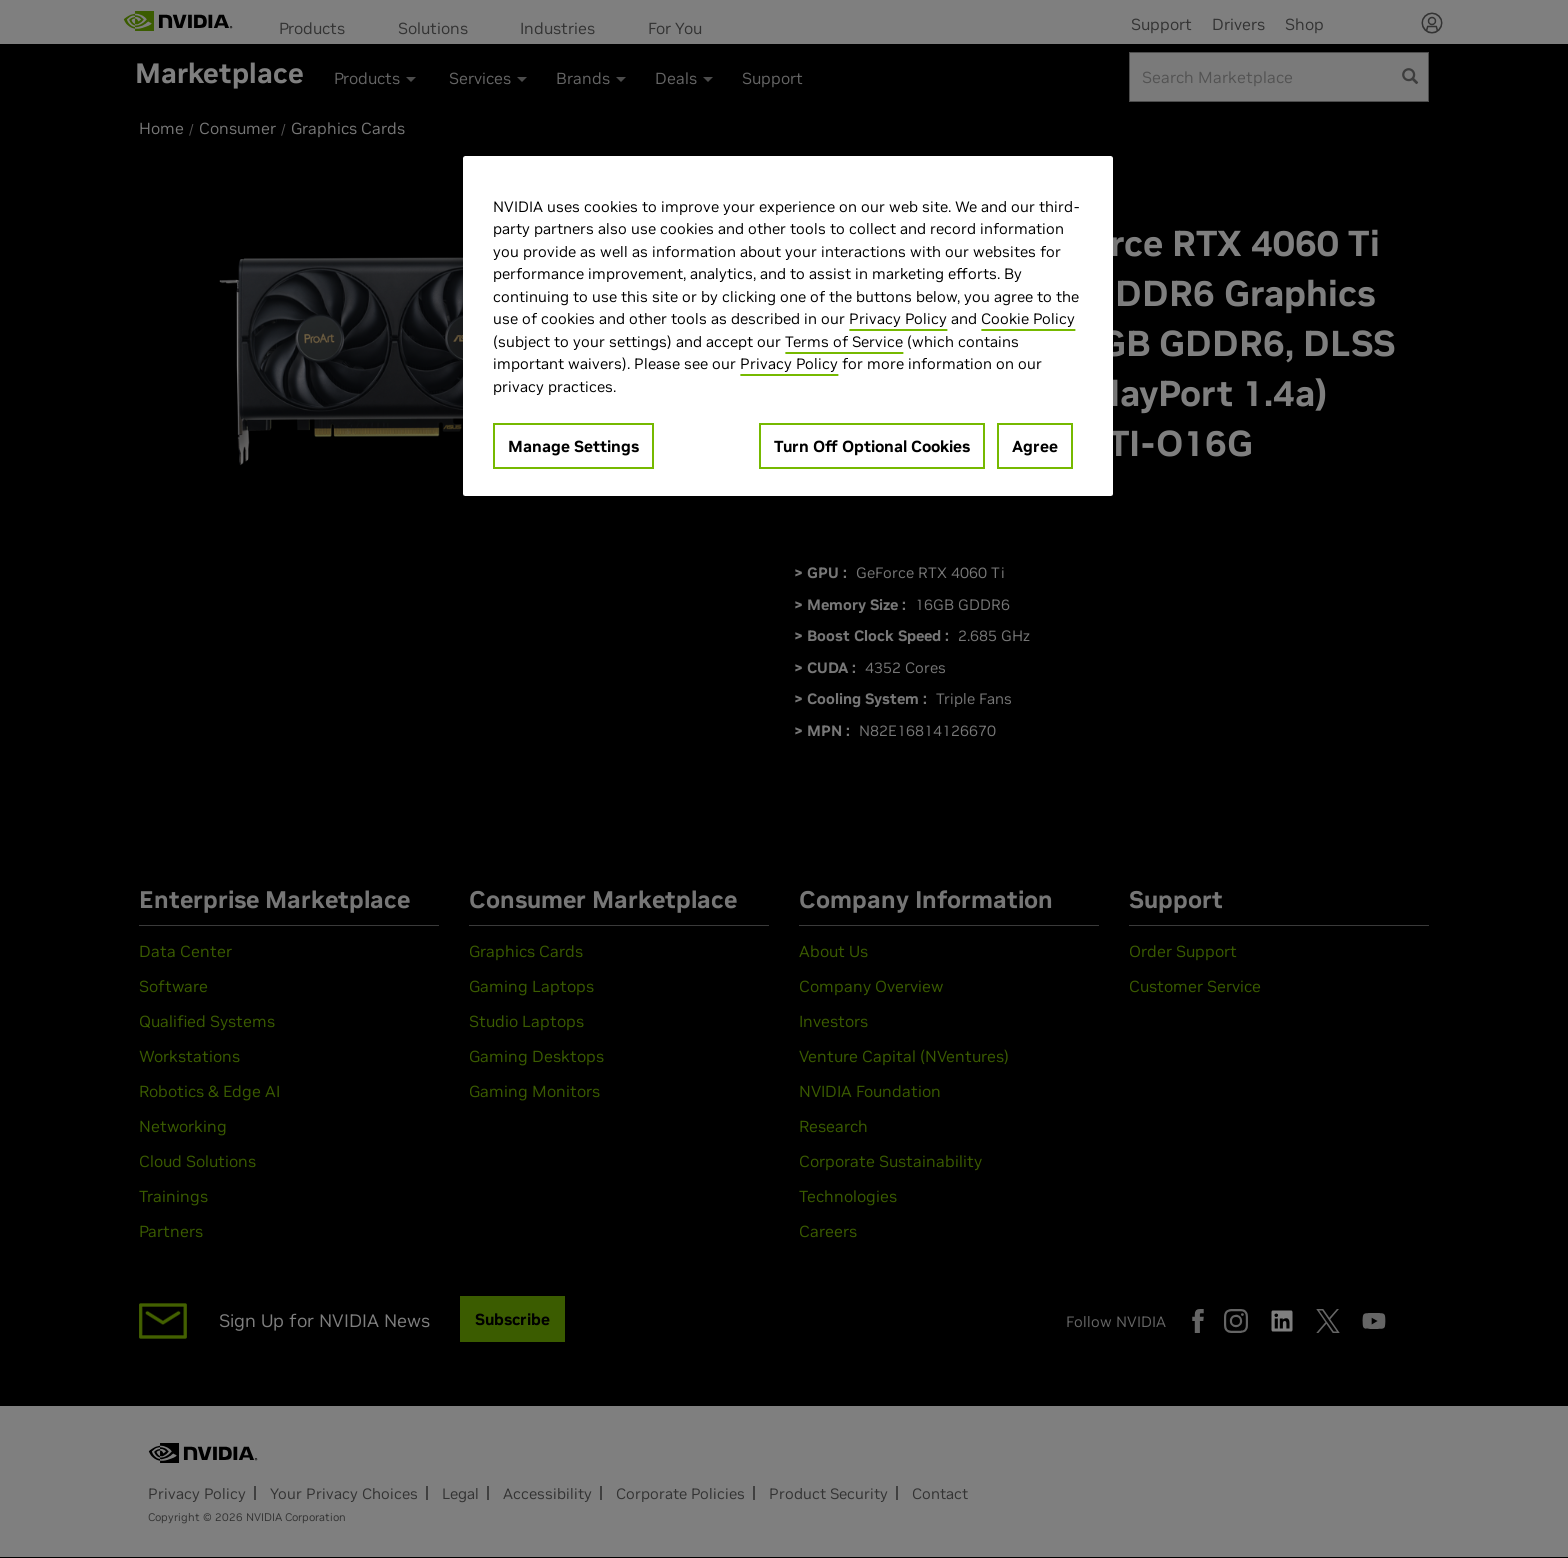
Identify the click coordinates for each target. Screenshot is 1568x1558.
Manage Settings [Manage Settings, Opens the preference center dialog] (573, 446)
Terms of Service (844, 341)
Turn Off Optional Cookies (872, 446)
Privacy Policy (898, 318)
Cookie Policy (1028, 318)
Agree (1035, 446)
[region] (788, 326)
